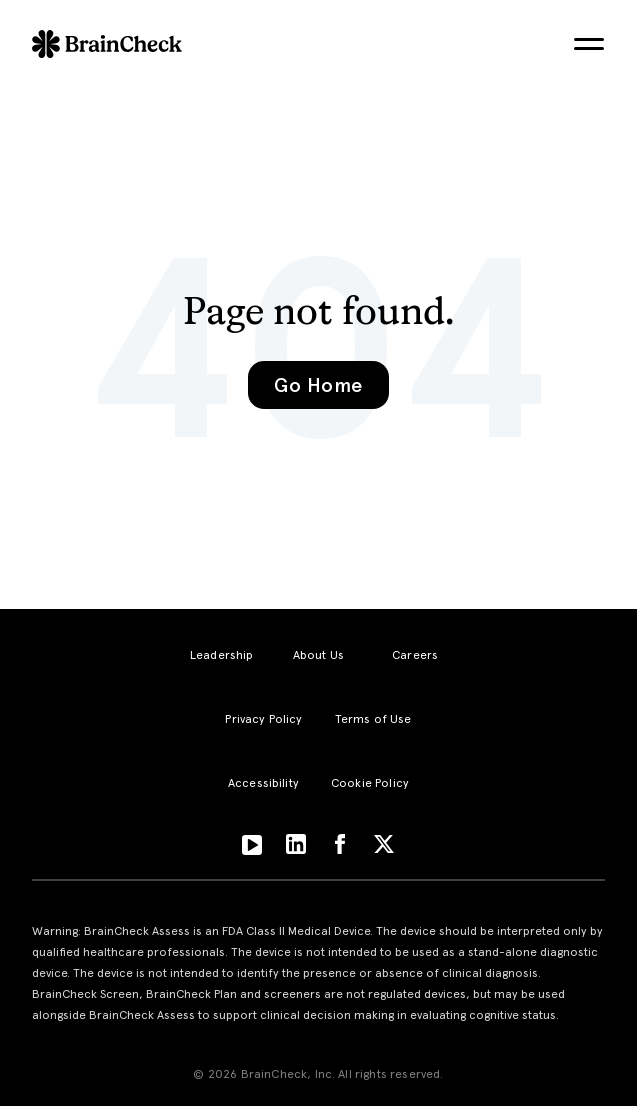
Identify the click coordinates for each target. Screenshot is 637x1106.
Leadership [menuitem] (222, 655)
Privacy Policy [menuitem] (263, 719)
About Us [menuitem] (318, 655)
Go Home (318, 385)
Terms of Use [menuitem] (373, 719)
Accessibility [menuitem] (263, 783)
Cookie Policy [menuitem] (370, 783)
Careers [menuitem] (415, 655)
